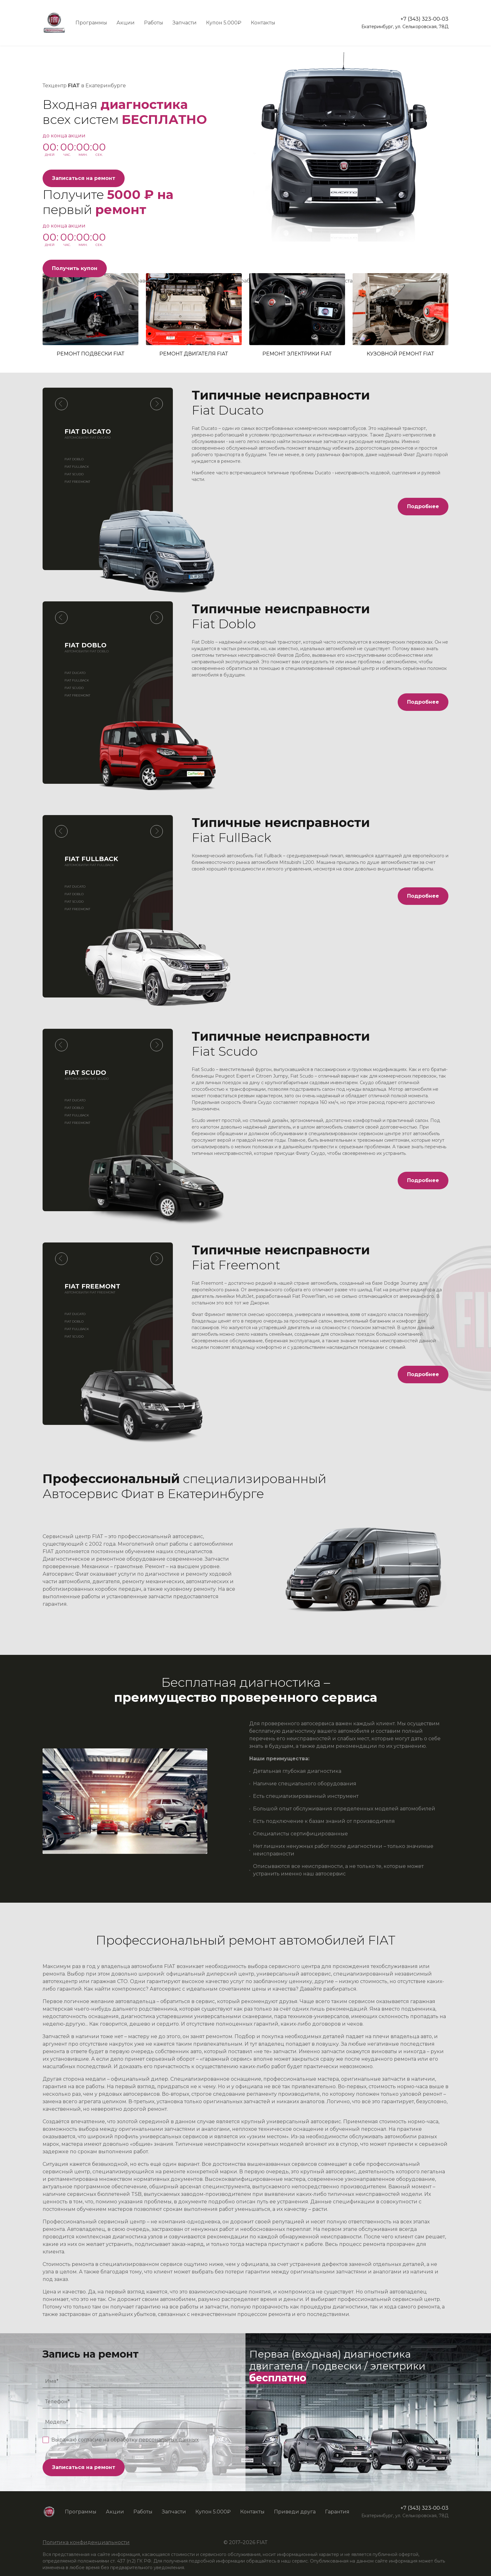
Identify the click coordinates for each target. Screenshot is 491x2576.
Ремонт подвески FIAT (90, 315)
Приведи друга (295, 2512)
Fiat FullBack (77, 467)
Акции (125, 23)
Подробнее (423, 506)
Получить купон (74, 268)
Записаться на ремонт (83, 178)
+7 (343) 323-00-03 (424, 19)
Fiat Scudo (74, 474)
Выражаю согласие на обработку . (125, 2440)
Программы (91, 23)
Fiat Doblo (74, 459)
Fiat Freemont (77, 482)
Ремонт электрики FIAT (297, 315)
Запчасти (185, 23)
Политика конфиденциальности (86, 2542)
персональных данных (169, 2440)
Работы (153, 23)
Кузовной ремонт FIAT (400, 315)
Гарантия (337, 2512)
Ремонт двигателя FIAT (194, 315)
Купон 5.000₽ (223, 23)
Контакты (263, 23)
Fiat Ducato (75, 673)
